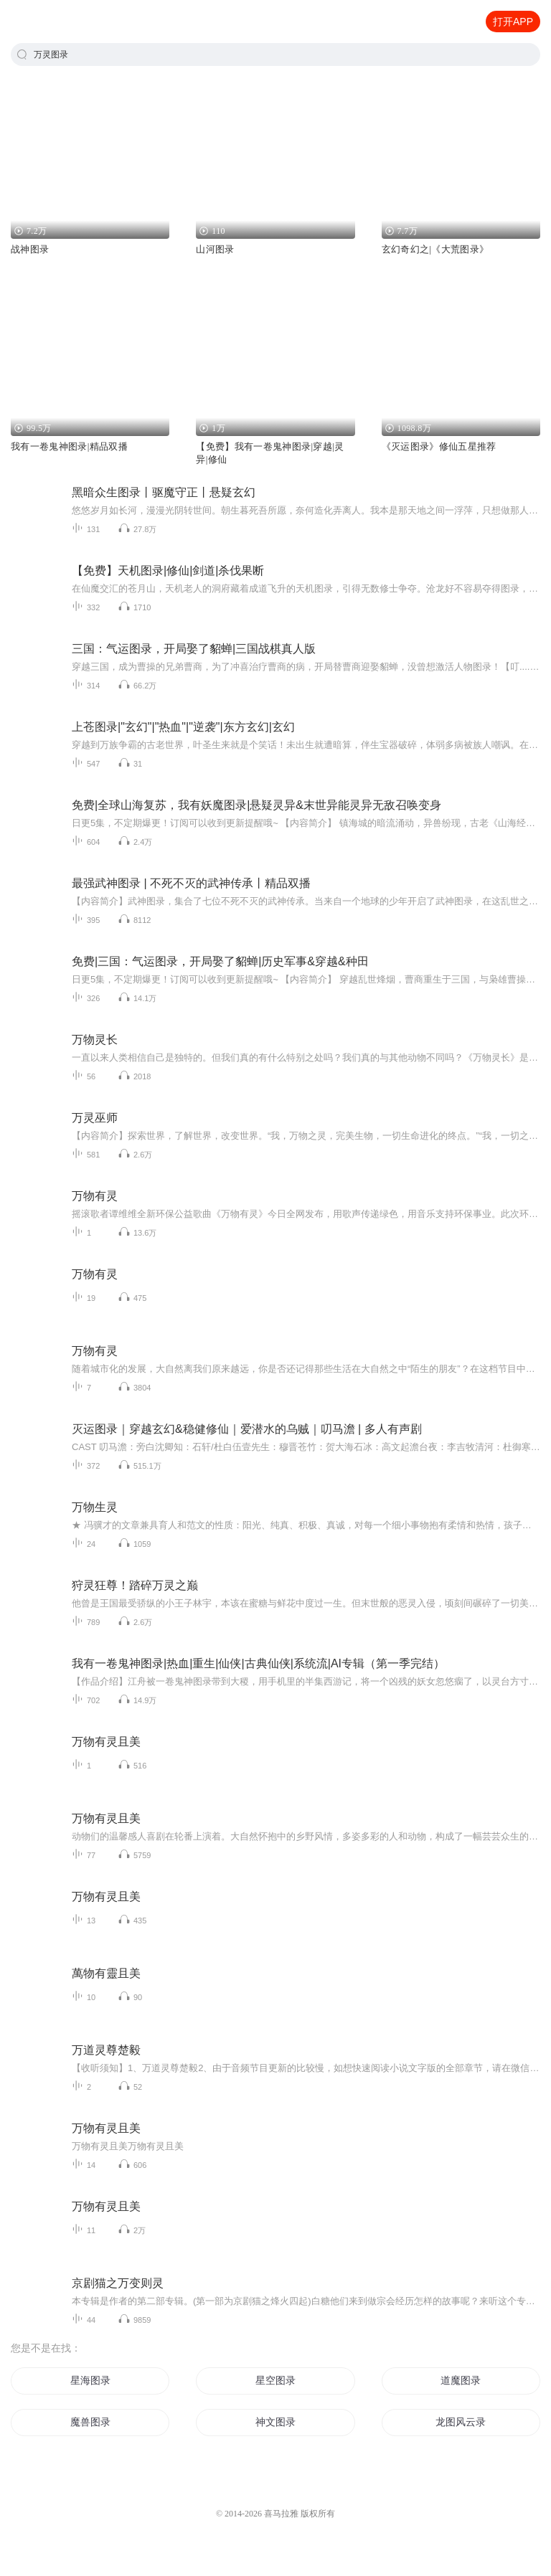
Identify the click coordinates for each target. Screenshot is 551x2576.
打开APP (513, 21)
